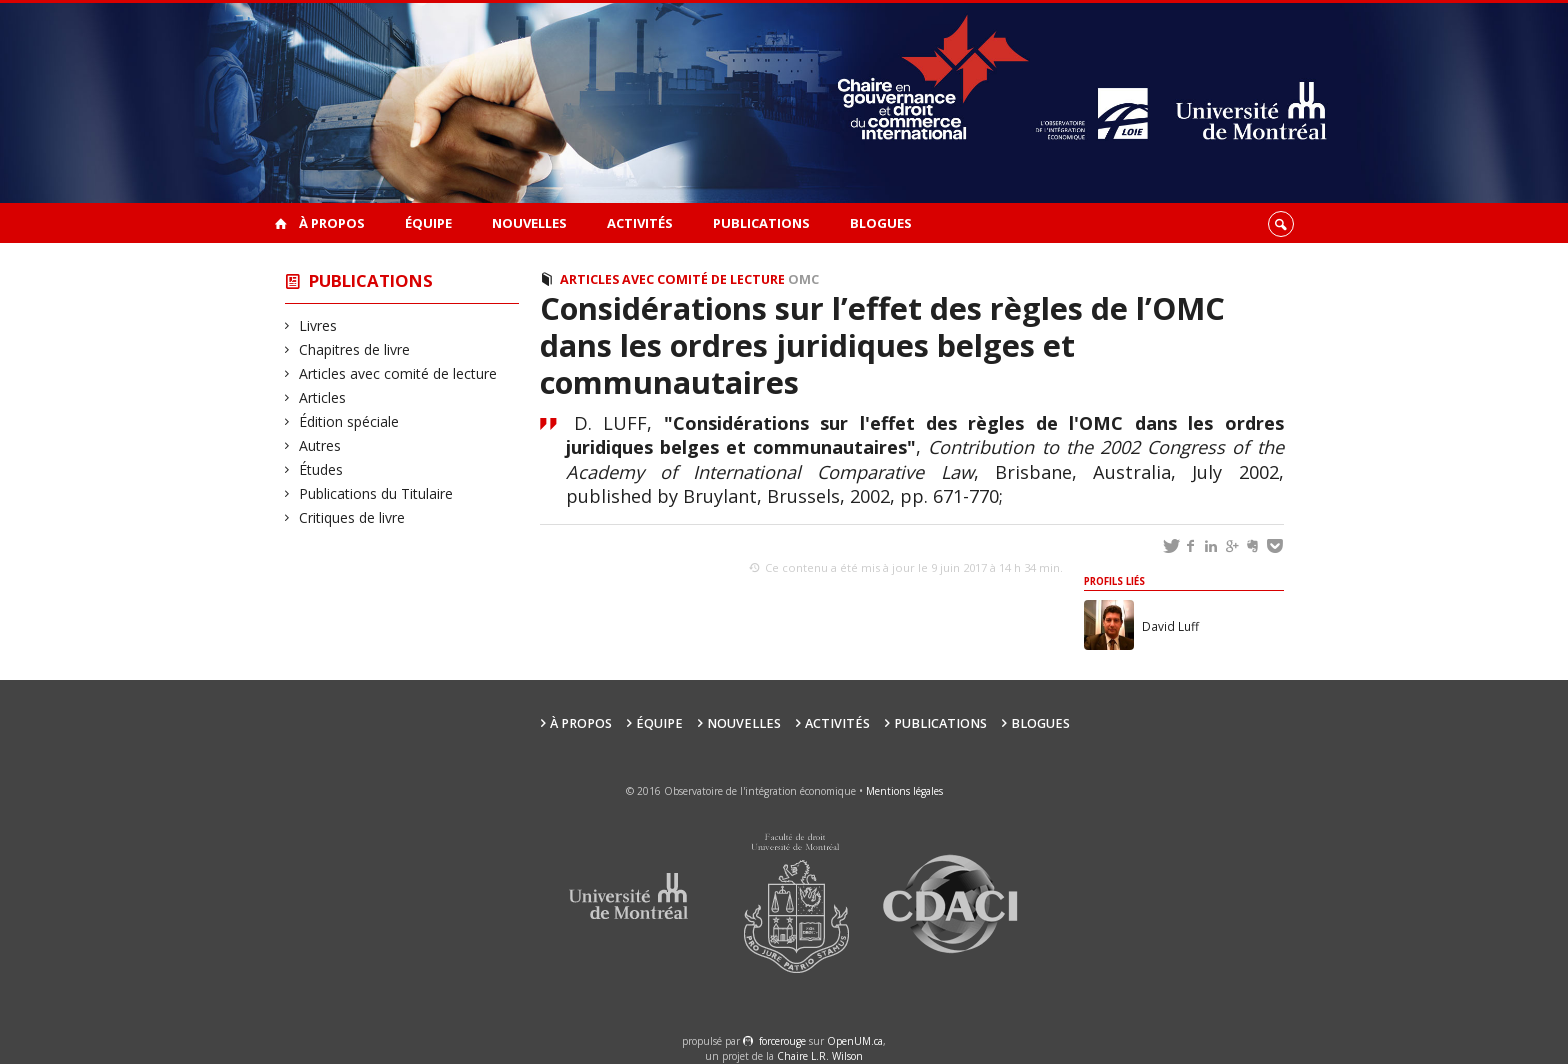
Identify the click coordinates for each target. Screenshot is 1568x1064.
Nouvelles (529, 223)
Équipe (428, 223)
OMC (803, 279)
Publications (761, 223)
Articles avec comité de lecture (398, 373)
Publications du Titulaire (376, 493)
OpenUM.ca (855, 1041)
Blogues (881, 223)
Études (321, 469)
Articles (323, 397)
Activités (640, 223)
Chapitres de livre (355, 349)
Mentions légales (904, 791)
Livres (318, 325)
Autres (320, 445)
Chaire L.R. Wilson (820, 1056)
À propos (332, 223)
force (782, 1041)
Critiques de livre (352, 517)
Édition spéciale (349, 421)
